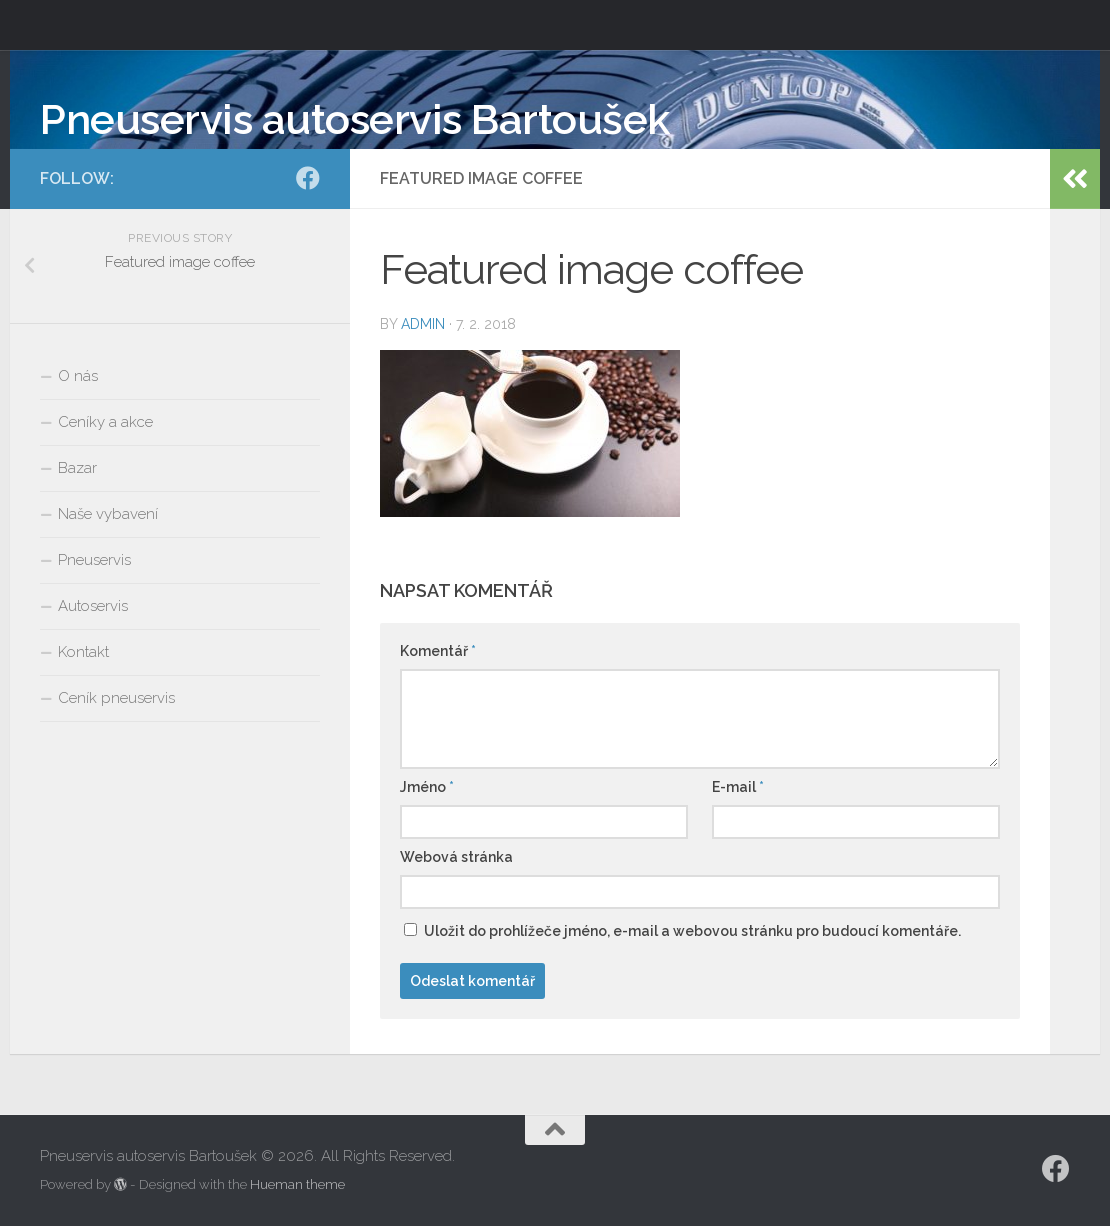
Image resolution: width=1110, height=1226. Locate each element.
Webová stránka (456, 857)
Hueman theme (297, 1184)
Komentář (438, 651)
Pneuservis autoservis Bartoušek (355, 119)
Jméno (427, 787)
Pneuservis (94, 560)
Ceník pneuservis (116, 698)
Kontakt (83, 652)
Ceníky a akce (105, 422)
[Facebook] (308, 178)
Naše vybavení (108, 514)
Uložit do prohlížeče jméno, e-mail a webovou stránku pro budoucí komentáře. (692, 931)
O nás (78, 376)
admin (423, 324)
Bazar (77, 468)
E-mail (738, 787)
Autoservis (93, 606)
